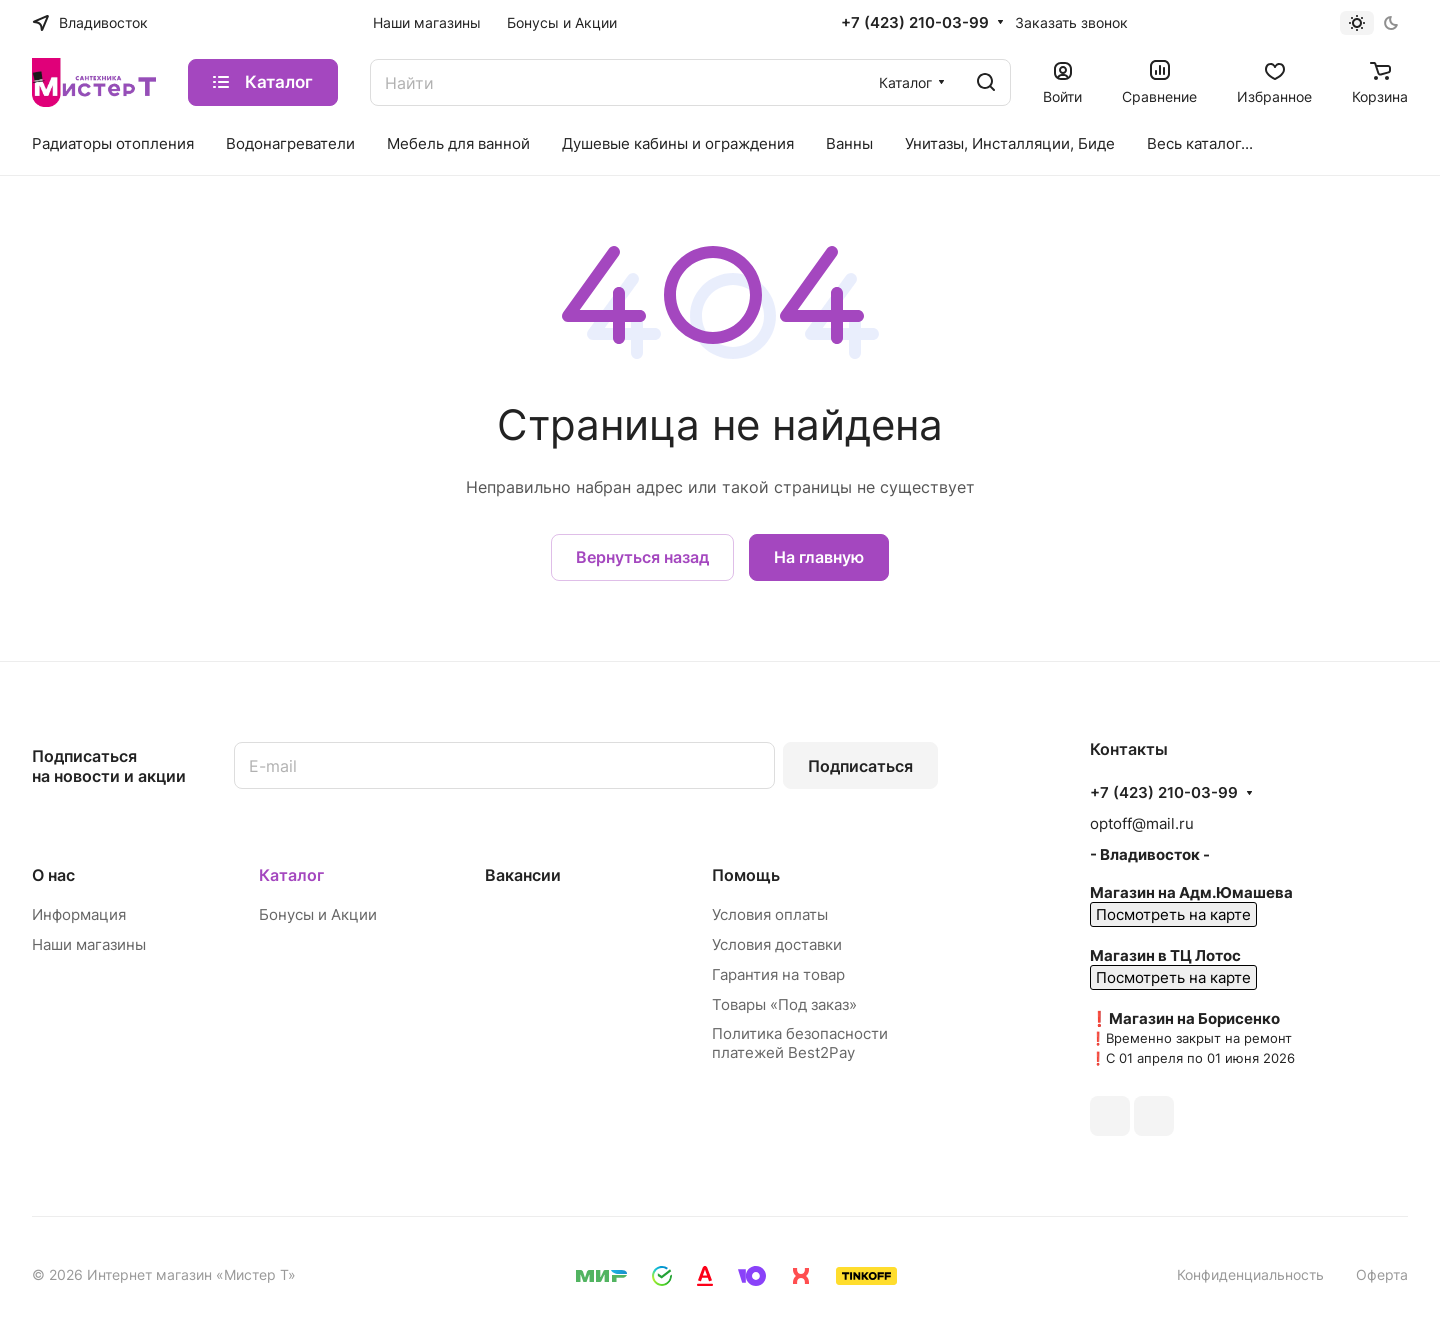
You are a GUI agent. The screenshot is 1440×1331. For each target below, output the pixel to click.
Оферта (1382, 1274)
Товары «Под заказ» (784, 1004)
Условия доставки (777, 944)
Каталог (291, 875)
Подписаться (860, 766)
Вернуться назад (642, 557)
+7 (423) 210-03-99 (915, 23)
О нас (53, 875)
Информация (79, 914)
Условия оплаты (770, 914)
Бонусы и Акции (318, 914)
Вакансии (523, 875)
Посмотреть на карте (1173, 914)
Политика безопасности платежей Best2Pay (800, 1043)
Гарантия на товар (778, 974)
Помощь (746, 875)
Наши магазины (89, 944)
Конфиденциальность (1250, 1274)
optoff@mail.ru (1142, 823)
